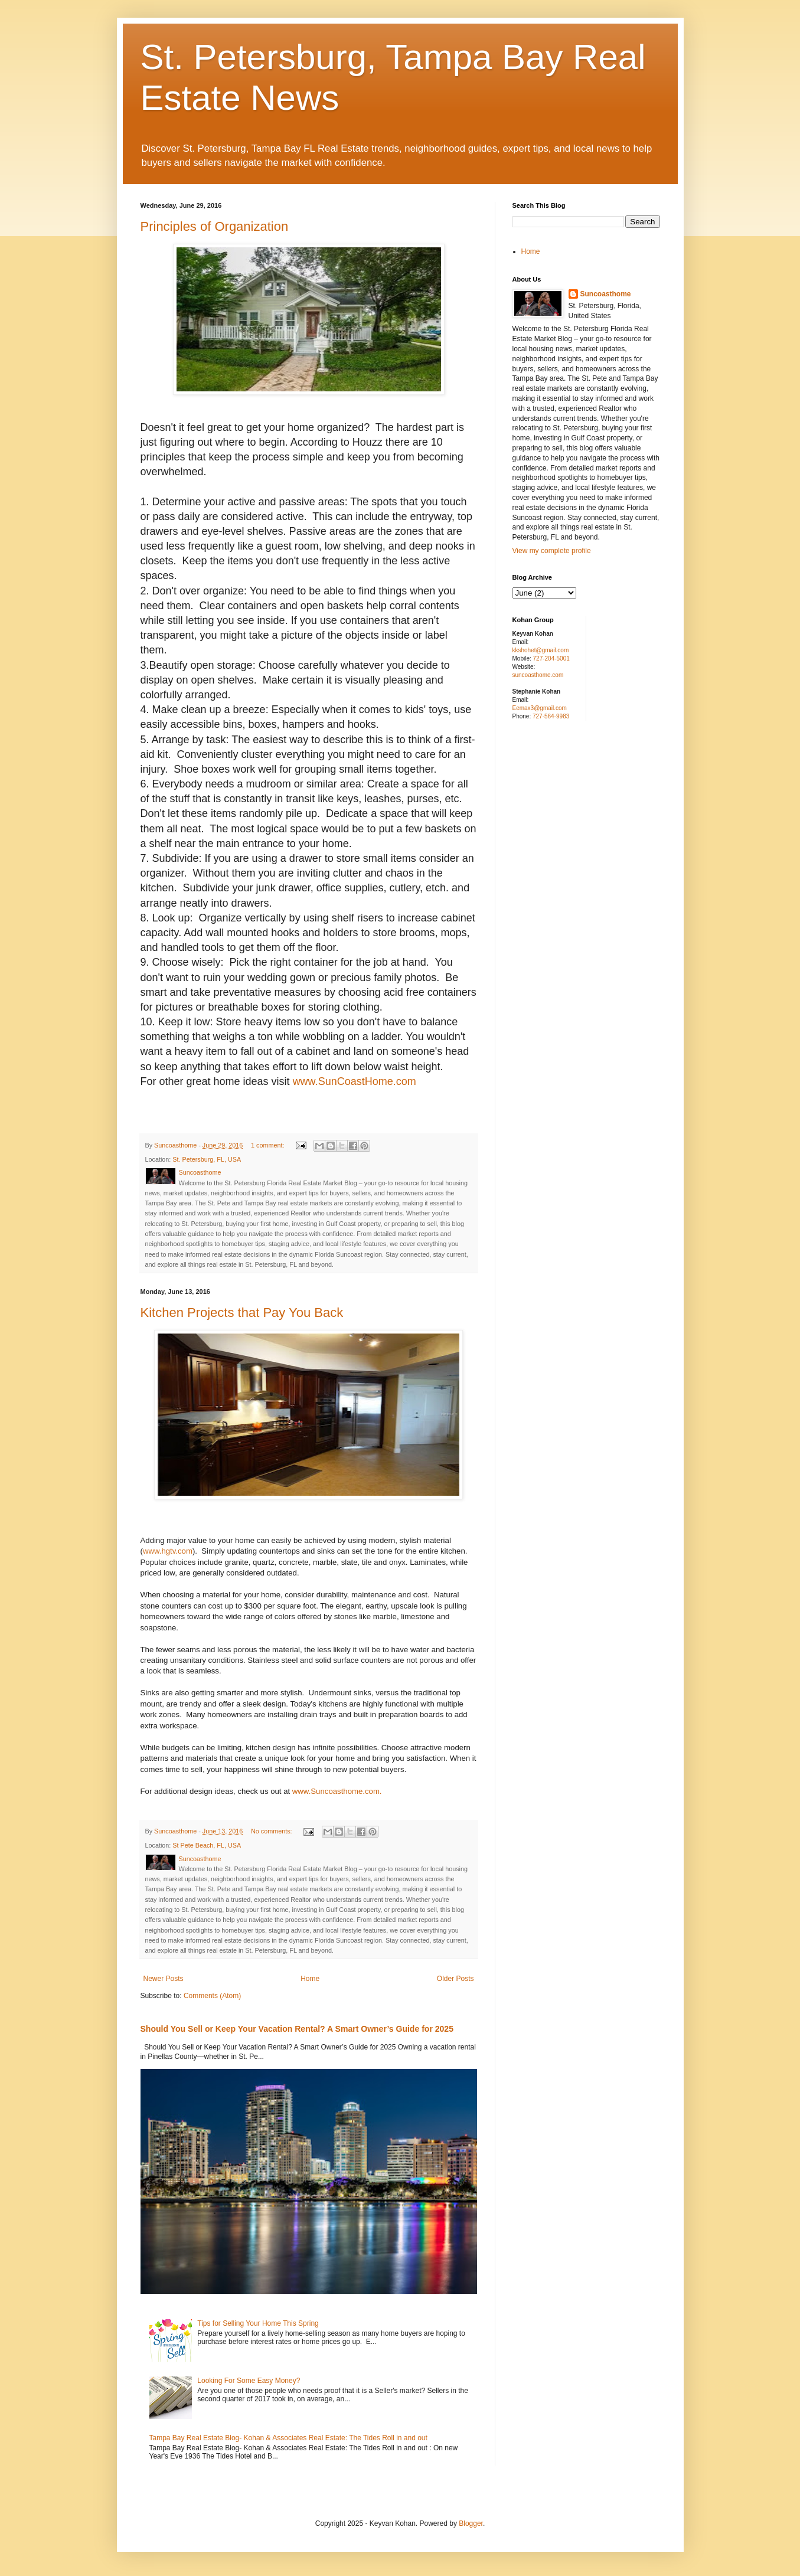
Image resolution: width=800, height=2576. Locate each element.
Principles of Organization (215, 226)
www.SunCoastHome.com (354, 1081)
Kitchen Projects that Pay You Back (242, 1312)
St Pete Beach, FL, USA (206, 1845)
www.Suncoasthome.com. (337, 1791)
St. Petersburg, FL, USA (206, 1159)
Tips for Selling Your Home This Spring (257, 2323)
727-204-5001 (551, 658)
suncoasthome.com (538, 675)
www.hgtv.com (167, 1551)
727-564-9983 (551, 716)
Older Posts (455, 1979)
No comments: (272, 1831)
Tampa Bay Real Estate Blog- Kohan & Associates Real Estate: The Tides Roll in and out (288, 2438)
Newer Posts (163, 1979)
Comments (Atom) (212, 1996)
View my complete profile (551, 551)
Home (310, 1979)
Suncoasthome (605, 294)
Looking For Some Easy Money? (248, 2380)
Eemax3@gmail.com (539, 708)
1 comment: (268, 1145)
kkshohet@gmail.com (540, 650)
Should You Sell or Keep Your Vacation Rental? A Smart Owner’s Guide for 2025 (297, 2029)
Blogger (471, 2523)
